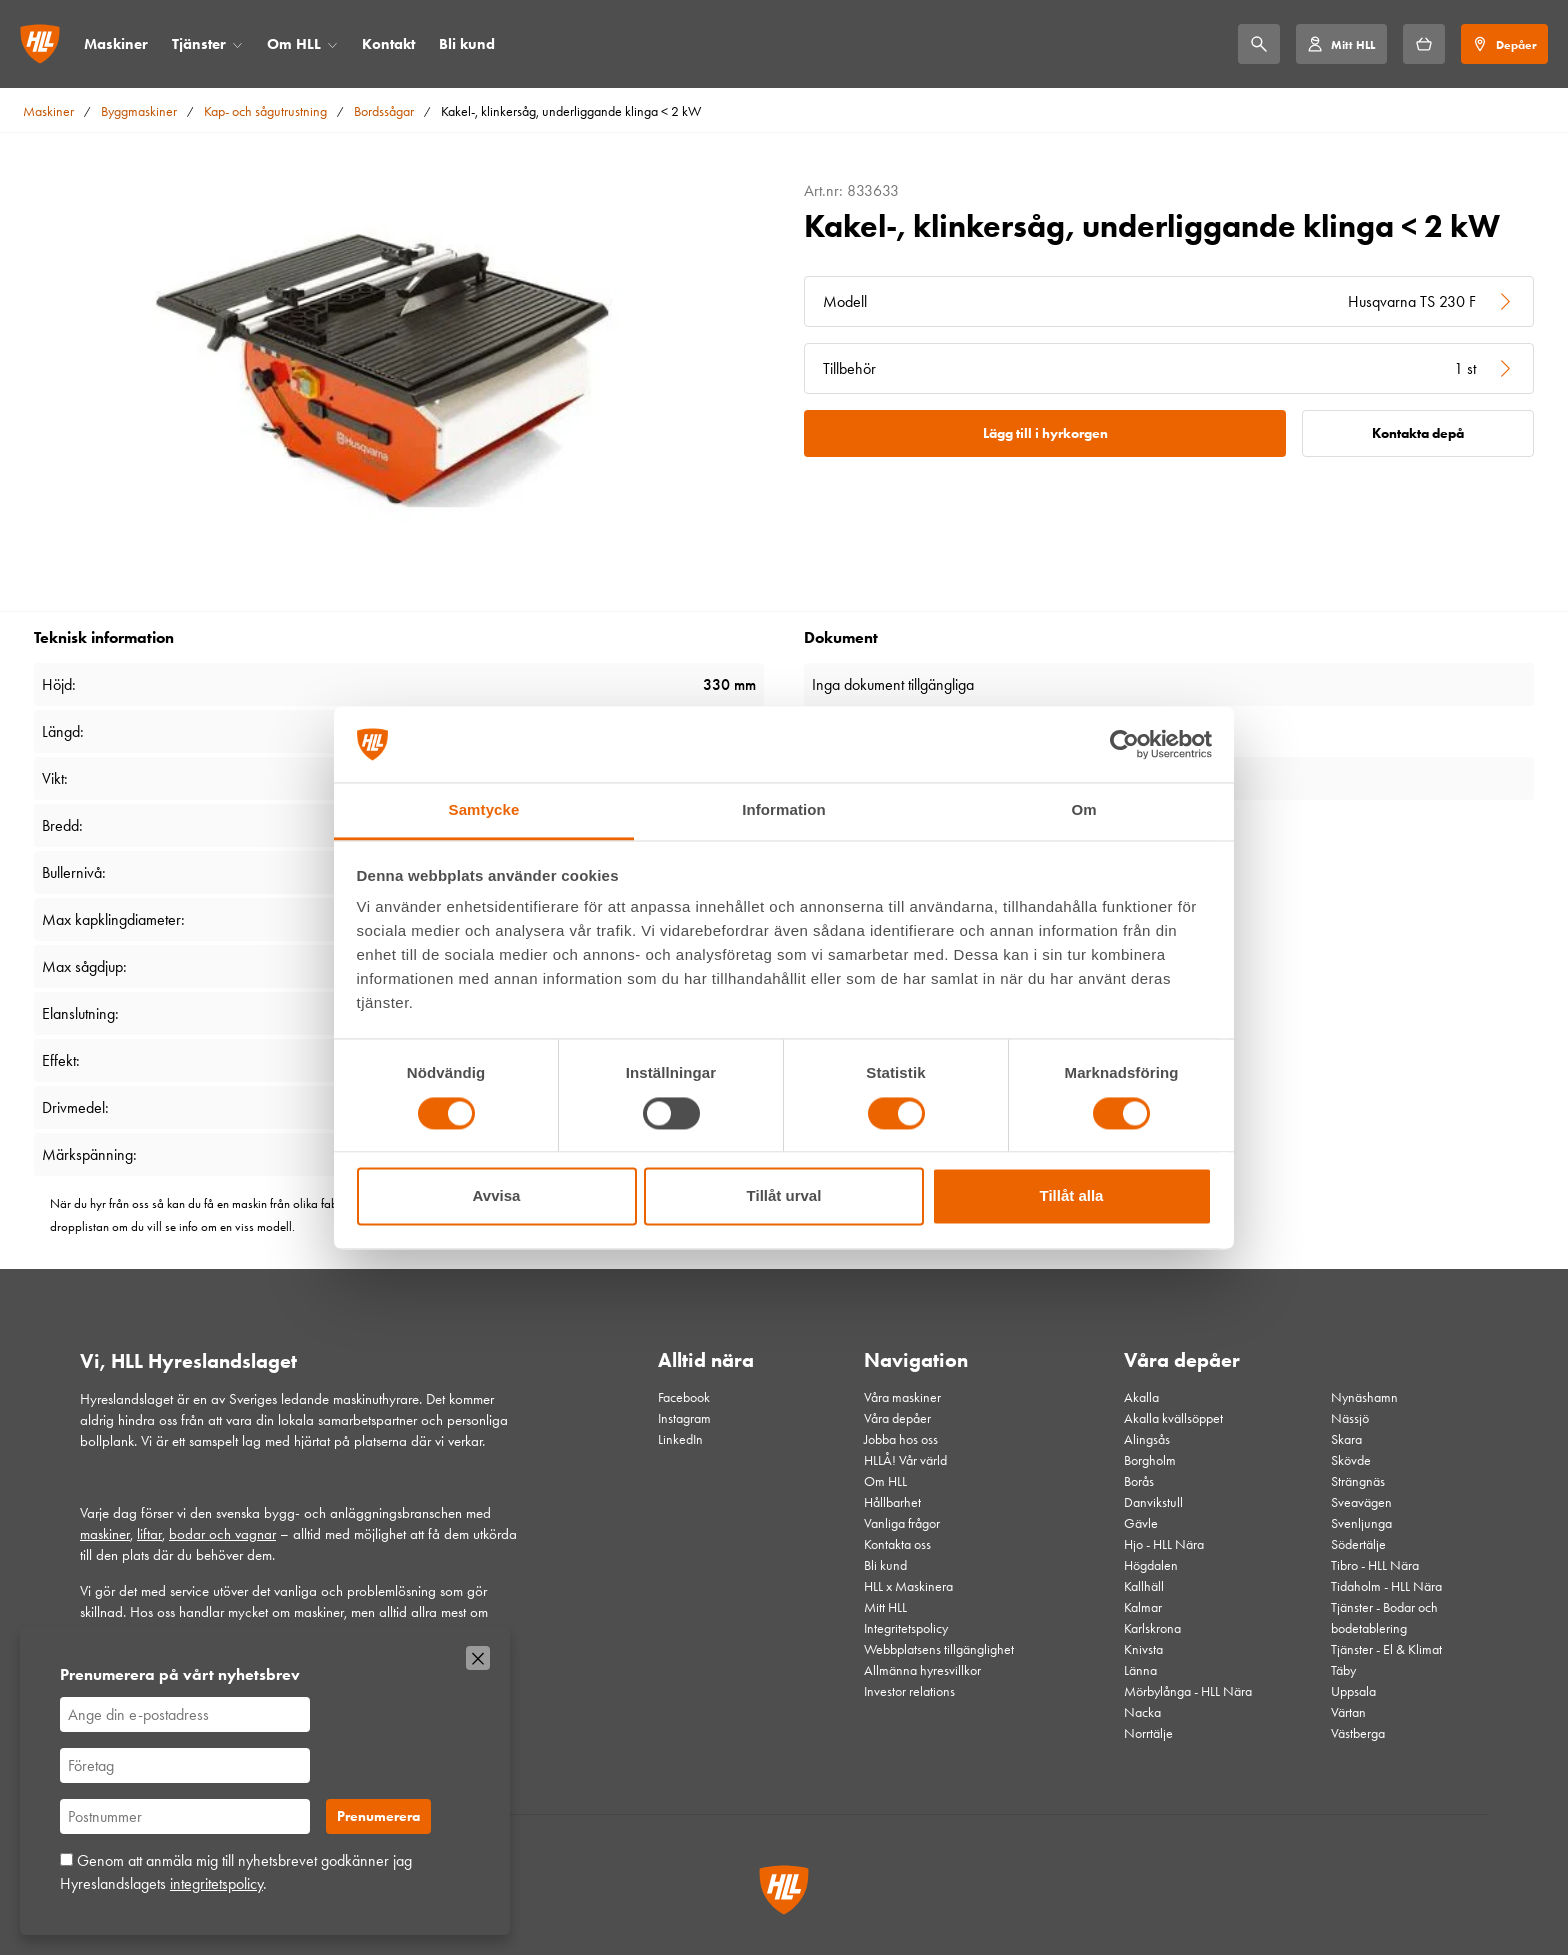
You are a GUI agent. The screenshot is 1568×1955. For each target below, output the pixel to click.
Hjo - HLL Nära (1164, 1544)
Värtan (1348, 1712)
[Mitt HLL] (1341, 44)
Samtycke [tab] (484, 810)
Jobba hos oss (901, 1439)
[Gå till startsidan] (40, 44)
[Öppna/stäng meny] (237, 44)
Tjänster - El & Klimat (1386, 1649)
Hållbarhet (892, 1502)
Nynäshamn (1364, 1397)
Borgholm (1150, 1460)
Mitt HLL (885, 1607)
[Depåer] (1504, 44)
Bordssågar (384, 111)
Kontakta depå (1418, 433)
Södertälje (1358, 1544)
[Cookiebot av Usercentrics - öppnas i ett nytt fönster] (1124, 744)
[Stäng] (478, 1658)
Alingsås (1147, 1439)
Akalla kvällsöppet (1173, 1418)
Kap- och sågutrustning (265, 111)
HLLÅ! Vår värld (905, 1460)
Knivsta (1143, 1649)
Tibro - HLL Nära (1375, 1565)
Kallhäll (1144, 1586)
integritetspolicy (216, 1883)
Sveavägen (1361, 1502)
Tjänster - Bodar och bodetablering (1384, 1618)
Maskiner (116, 44)
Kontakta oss (897, 1544)
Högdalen (1151, 1565)
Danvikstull (1153, 1502)
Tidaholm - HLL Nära (1386, 1586)
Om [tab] (1083, 810)
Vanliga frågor (902, 1523)
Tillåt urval (784, 1196)
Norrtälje (1148, 1733)
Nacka (1142, 1712)
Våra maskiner (902, 1397)
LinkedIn (680, 1439)
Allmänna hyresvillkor (922, 1670)
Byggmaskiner (139, 111)
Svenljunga (1361, 1523)
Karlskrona (1152, 1628)
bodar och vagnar (222, 1534)
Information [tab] (784, 810)
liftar (149, 1534)
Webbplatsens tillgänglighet (939, 1649)
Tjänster (199, 44)
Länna (1140, 1670)
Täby (1343, 1670)
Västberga (1358, 1733)
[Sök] (1259, 44)
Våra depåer (897, 1418)
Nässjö (1350, 1418)
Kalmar (1143, 1607)
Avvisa (497, 1196)
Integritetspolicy (906, 1628)
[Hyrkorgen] (1424, 44)
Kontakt (388, 44)
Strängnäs (1358, 1481)
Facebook (684, 1397)
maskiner (105, 1534)
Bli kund (467, 44)
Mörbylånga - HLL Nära (1188, 1691)
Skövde (1351, 1460)
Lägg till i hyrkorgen (1045, 433)
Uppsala (1353, 1691)
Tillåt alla (1072, 1196)
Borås (1139, 1481)
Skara (1346, 1439)
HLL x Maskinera (908, 1586)
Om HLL (294, 44)
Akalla (1141, 1397)
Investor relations (909, 1691)
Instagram (684, 1418)
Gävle (1141, 1523)
